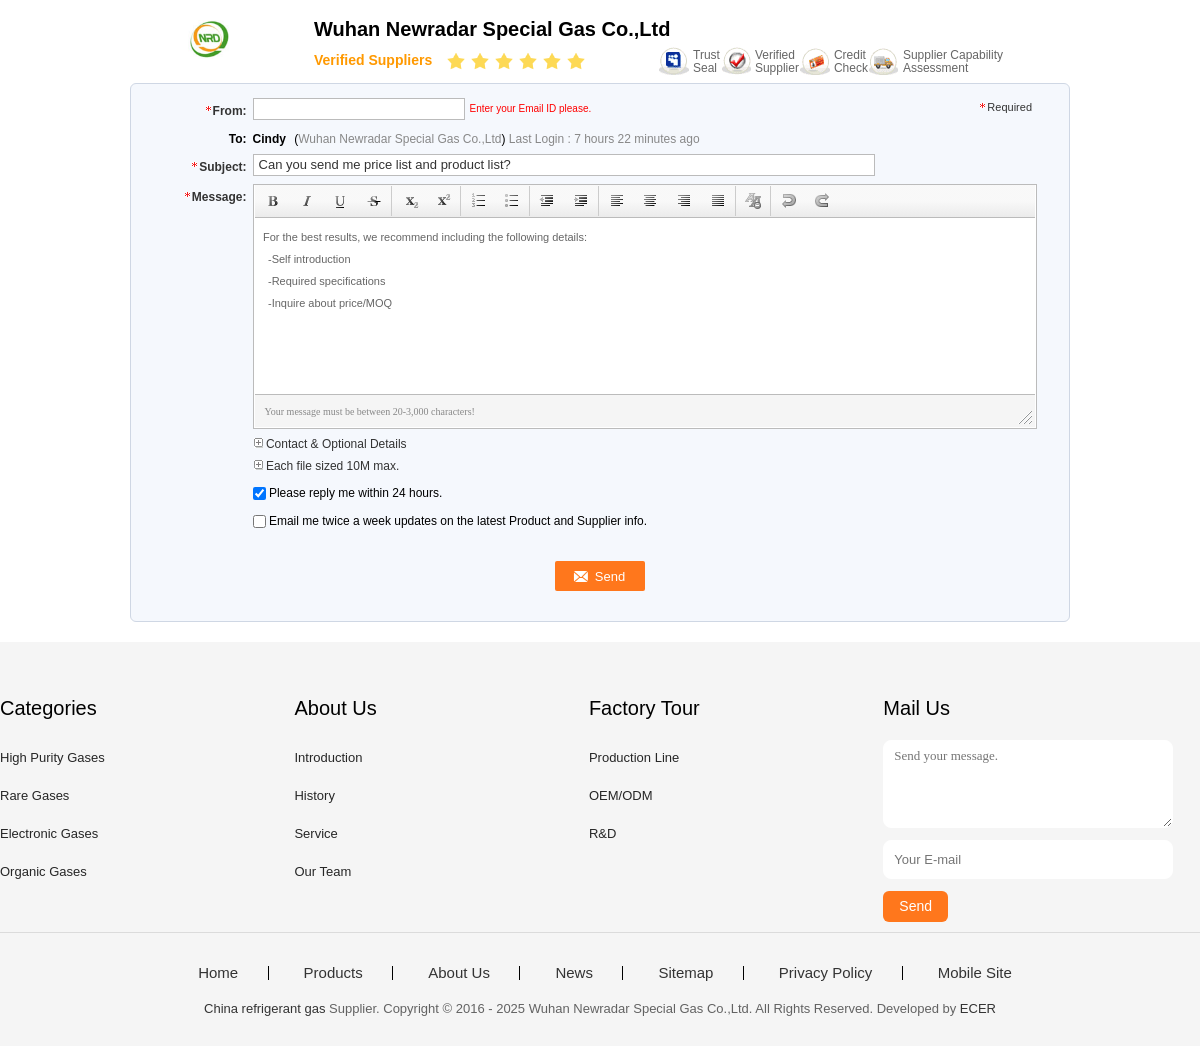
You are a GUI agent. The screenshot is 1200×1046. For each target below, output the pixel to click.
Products (333, 973)
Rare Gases (34, 795)
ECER (978, 1008)
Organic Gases (43, 871)
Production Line (634, 757)
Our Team (322, 871)
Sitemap (685, 973)
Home (218, 973)
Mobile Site (975, 973)
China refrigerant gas (264, 1008)
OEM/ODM (621, 795)
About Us (459, 973)
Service (315, 833)
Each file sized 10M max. (326, 466)
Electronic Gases (49, 833)
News (574, 973)
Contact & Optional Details (330, 444)
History (314, 795)
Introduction (328, 757)
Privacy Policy (825, 973)
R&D (602, 833)
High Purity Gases (52, 757)
